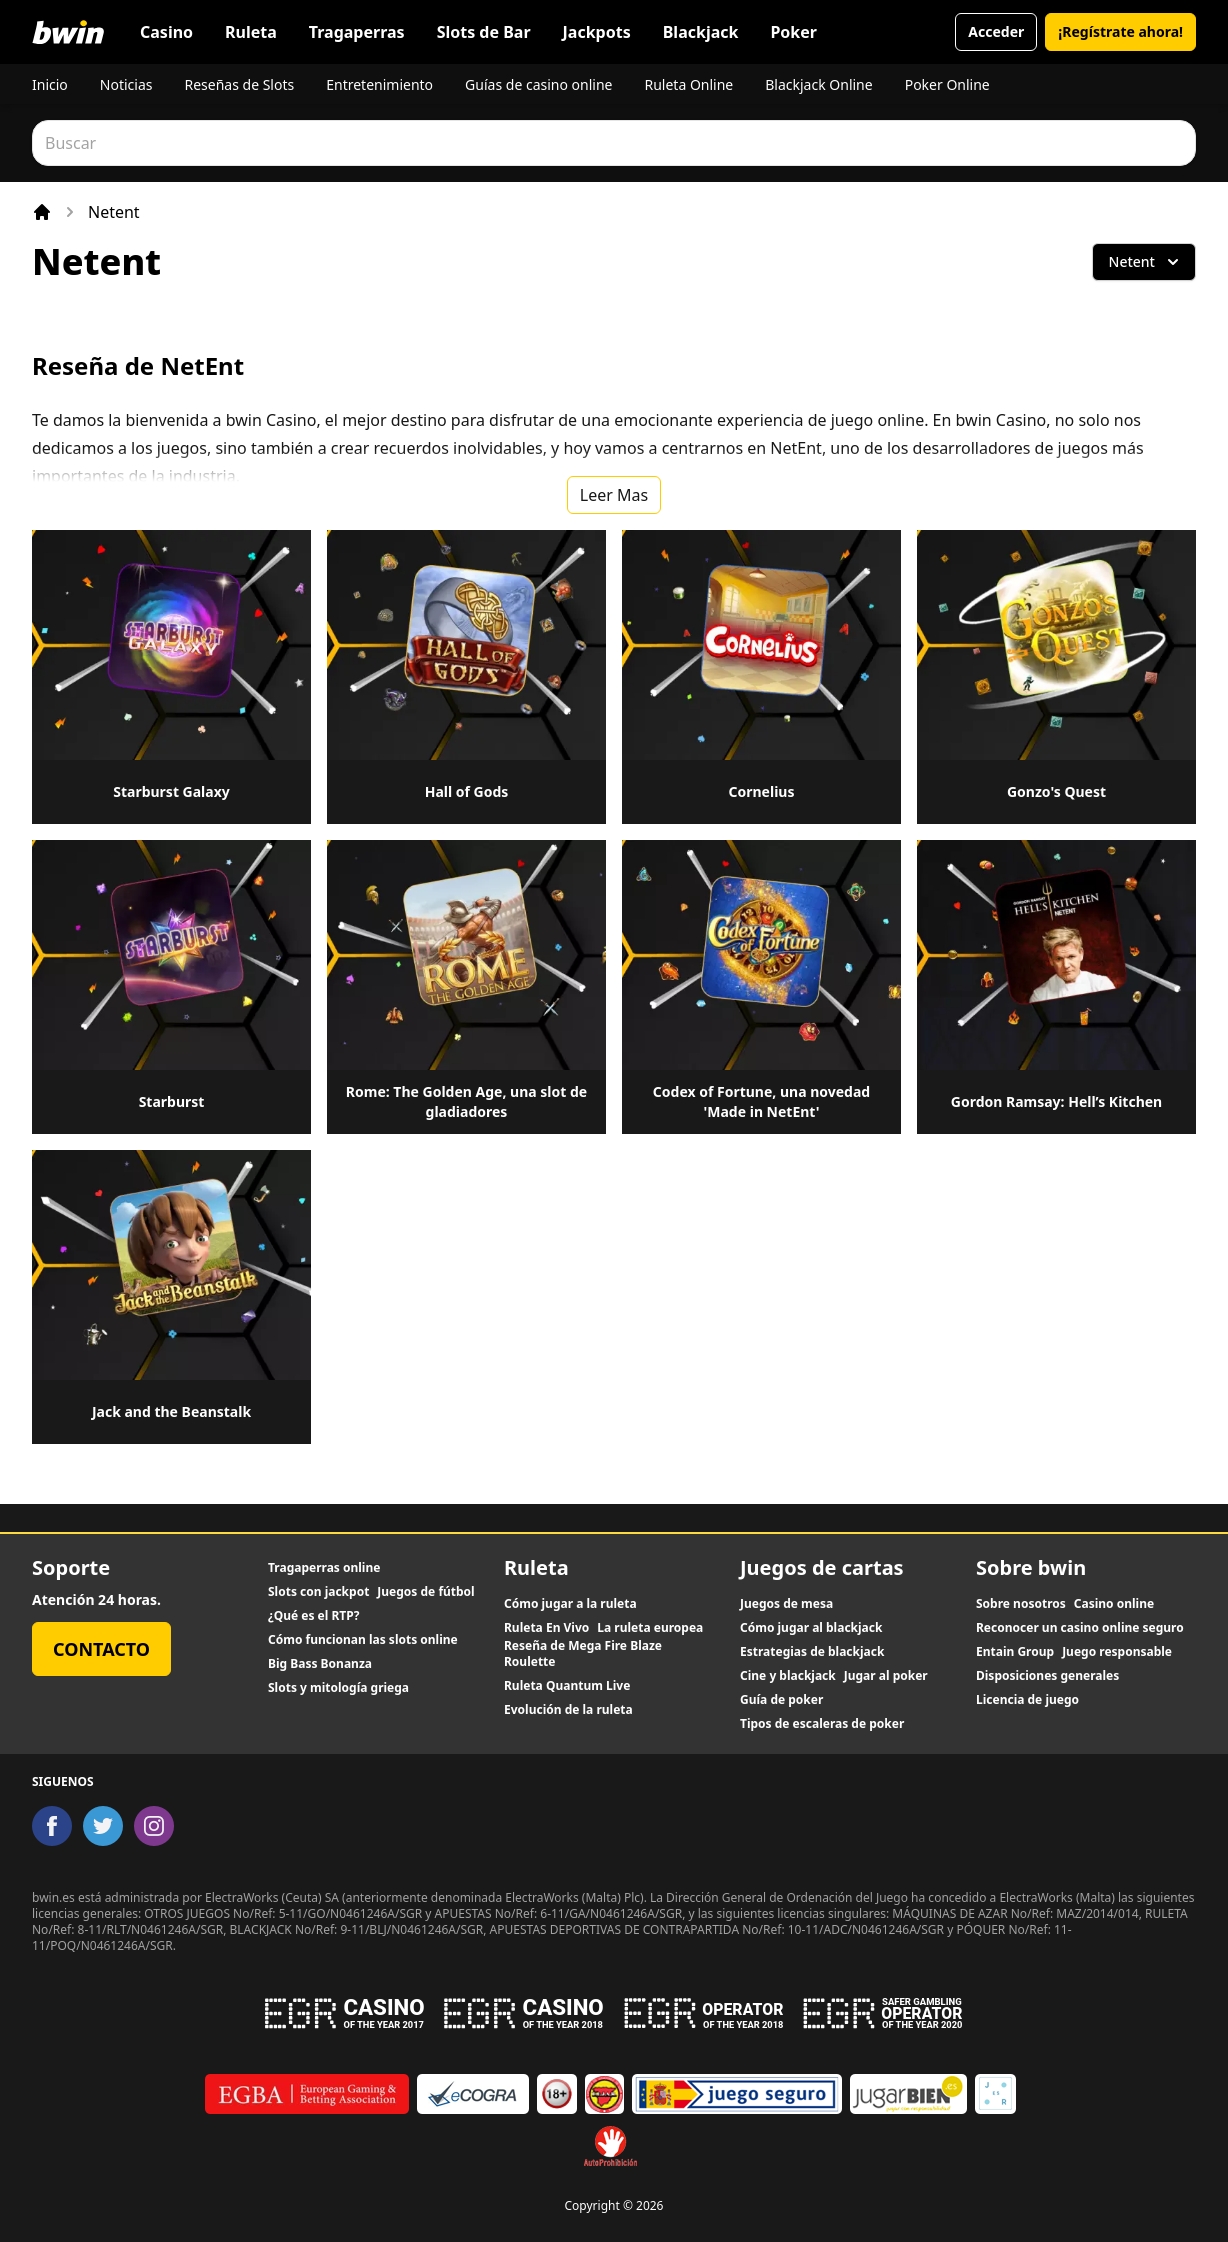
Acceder (996, 31)
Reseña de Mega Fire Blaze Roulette (583, 1654)
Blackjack (701, 32)
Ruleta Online (688, 84)
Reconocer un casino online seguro (1080, 1628)
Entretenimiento (379, 84)
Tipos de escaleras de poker (822, 1724)
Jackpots (597, 32)
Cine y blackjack (788, 1676)
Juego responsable (1117, 1652)
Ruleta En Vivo (546, 1628)
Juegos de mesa (786, 1604)
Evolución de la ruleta (568, 1710)
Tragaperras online (324, 1568)
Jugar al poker (886, 1676)
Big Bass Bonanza (320, 1664)
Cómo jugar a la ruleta (570, 1604)
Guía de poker (781, 1700)
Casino (166, 32)
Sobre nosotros (1021, 1604)
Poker (793, 32)
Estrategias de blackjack (812, 1652)
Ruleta (251, 32)
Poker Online (947, 84)
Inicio (50, 84)
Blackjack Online (818, 84)
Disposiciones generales (1047, 1676)
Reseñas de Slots (239, 84)
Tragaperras (357, 32)
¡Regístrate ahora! (1120, 31)
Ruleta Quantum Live (567, 1686)
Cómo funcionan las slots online (363, 1640)
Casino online (1114, 1604)
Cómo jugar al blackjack (811, 1628)
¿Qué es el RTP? (313, 1616)
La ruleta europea (650, 1628)
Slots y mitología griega (338, 1688)
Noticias (126, 84)
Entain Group (1015, 1652)
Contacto (101, 1649)
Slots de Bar (484, 32)
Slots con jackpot (318, 1592)
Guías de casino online (538, 84)
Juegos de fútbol (425, 1592)
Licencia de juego (1027, 1700)
